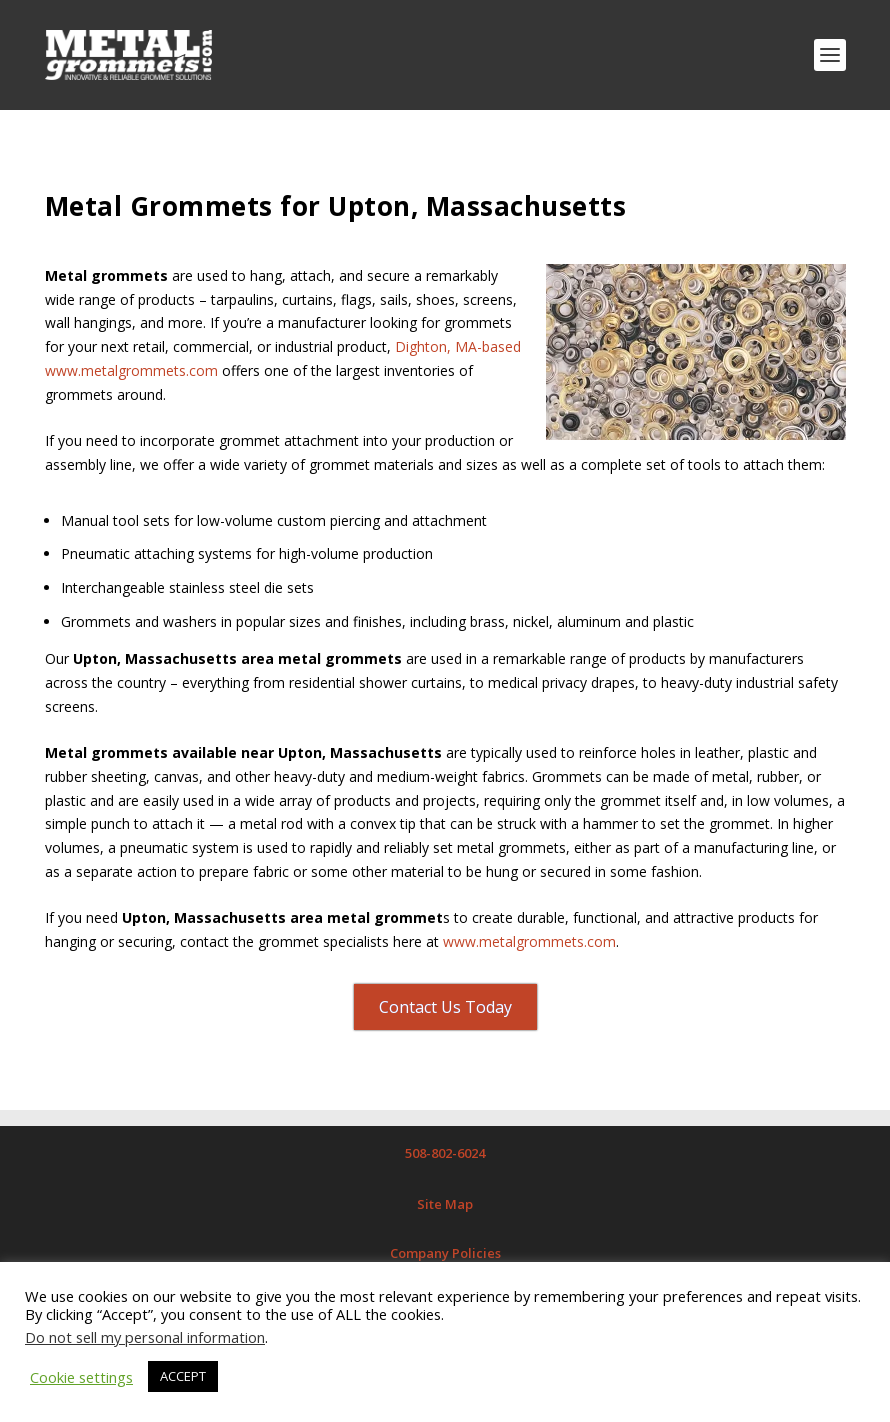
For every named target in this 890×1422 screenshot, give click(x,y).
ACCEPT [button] (183, 1376)
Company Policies (445, 1253)
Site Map (445, 1204)
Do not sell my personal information (145, 1337)
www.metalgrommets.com (529, 941)
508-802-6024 (445, 1153)
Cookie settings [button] (81, 1377)
